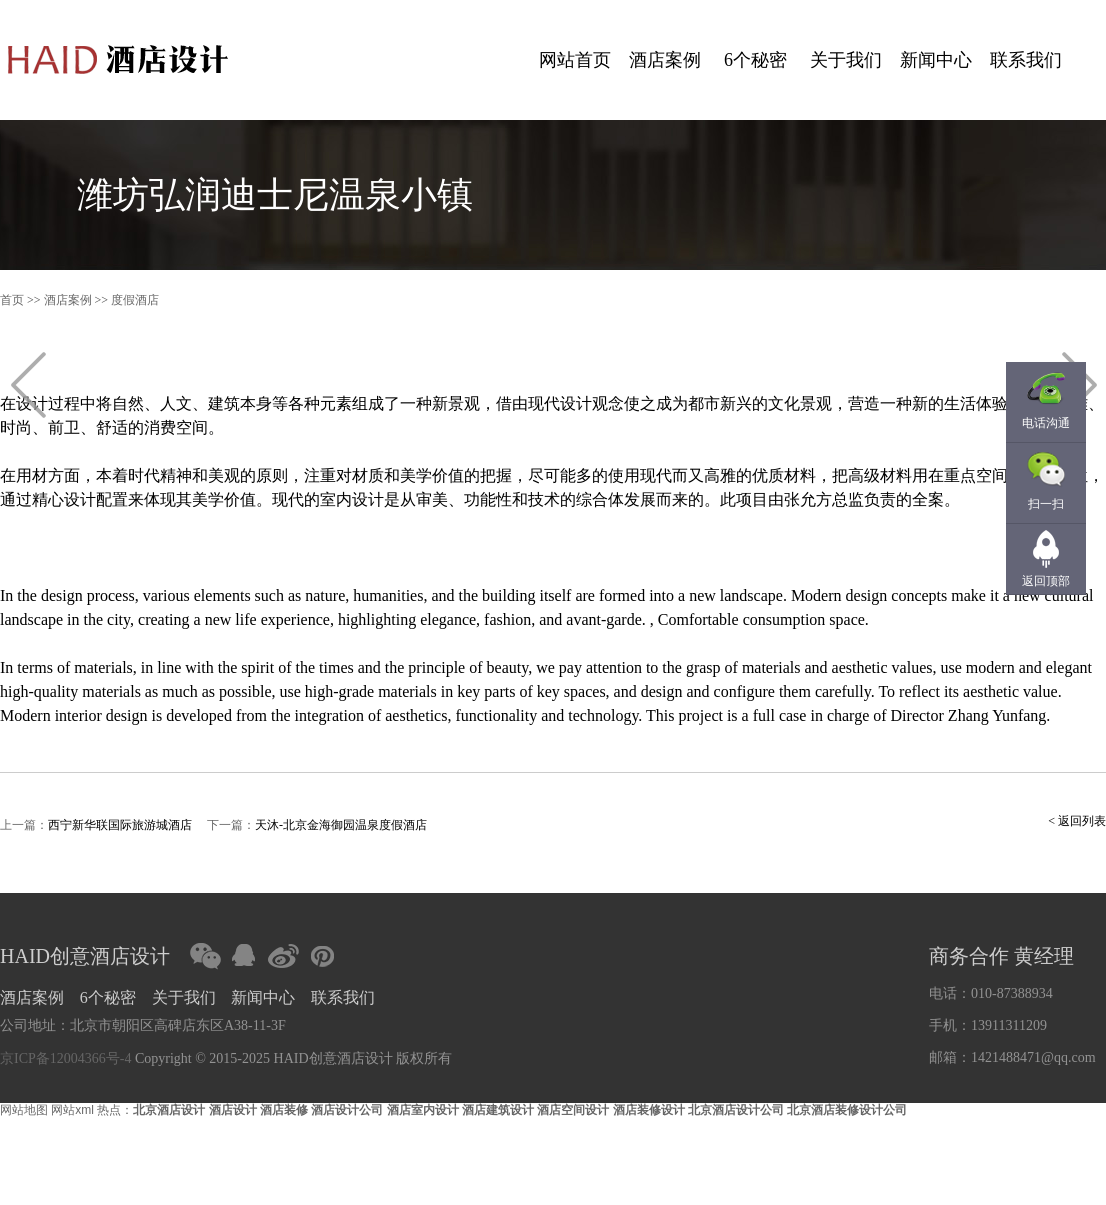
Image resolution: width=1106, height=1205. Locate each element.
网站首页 (575, 60)
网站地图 (24, 1110)
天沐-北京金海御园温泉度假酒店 (341, 825)
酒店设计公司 (347, 1110)
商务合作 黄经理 (1001, 956)
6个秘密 (755, 60)
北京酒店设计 (169, 1110)
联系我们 (1026, 60)
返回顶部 (1046, 581)
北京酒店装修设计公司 (847, 1110)
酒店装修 (284, 1110)
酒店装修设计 (649, 1110)
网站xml (72, 1110)
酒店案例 (665, 60)
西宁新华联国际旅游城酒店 (120, 825)
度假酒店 (135, 300)
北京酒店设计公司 (736, 1110)
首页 (12, 300)
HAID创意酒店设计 (85, 956)
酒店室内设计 (423, 1110)
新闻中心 (936, 60)
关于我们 (846, 60)
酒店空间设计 (573, 1110)
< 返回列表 (1077, 821)
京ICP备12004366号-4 (65, 1058)
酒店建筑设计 (498, 1110)
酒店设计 (233, 1110)
